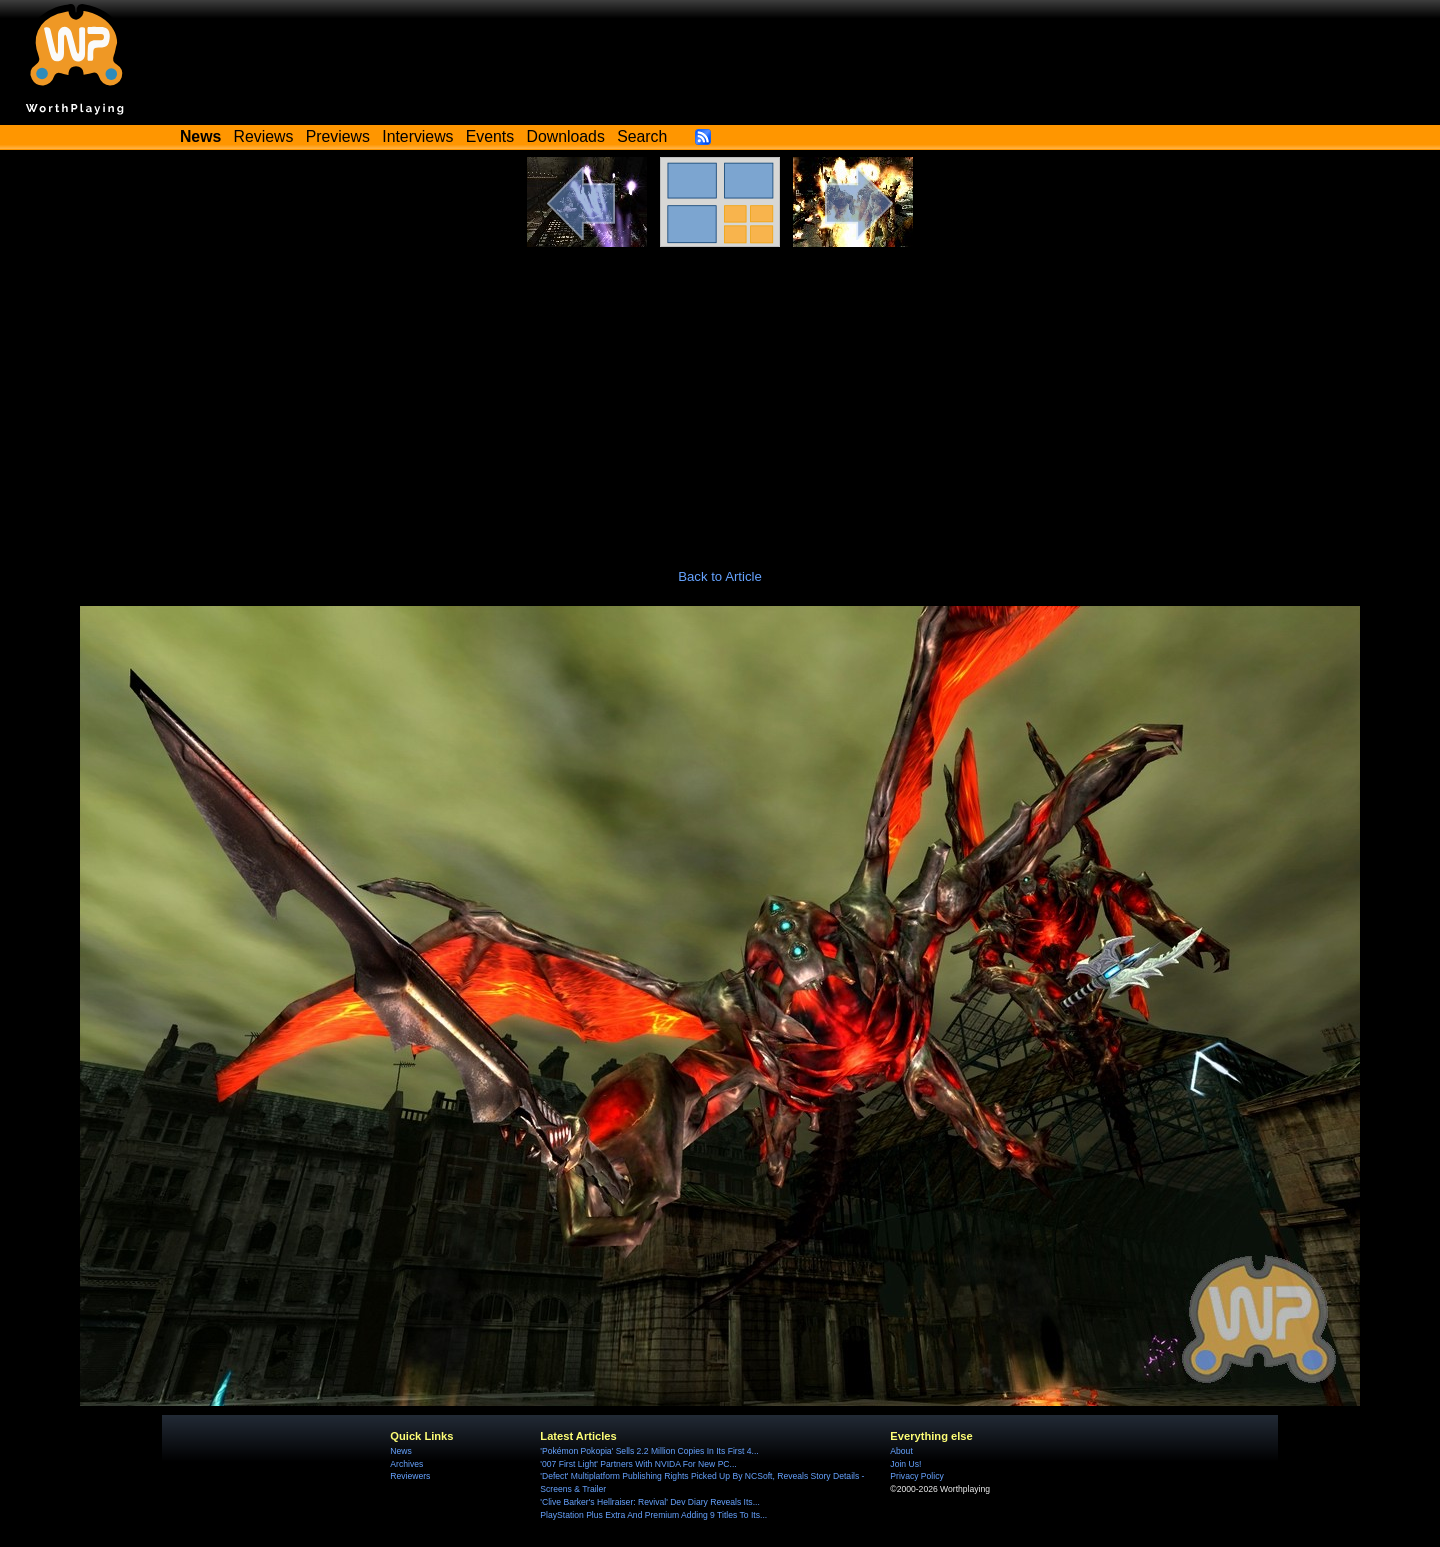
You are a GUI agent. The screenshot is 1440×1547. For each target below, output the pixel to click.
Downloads (566, 136)
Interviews (417, 136)
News (400, 1451)
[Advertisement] (720, 397)
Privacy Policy (916, 1476)
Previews (338, 136)
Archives (406, 1464)
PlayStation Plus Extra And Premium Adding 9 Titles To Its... (653, 1515)
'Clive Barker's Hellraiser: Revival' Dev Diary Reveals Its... (649, 1502)
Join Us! (905, 1464)
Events (490, 136)
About (901, 1451)
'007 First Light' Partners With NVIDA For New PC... (638, 1464)
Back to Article (720, 576)
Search (642, 136)
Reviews (264, 136)
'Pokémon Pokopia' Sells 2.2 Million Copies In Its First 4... (649, 1451)
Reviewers (410, 1476)
